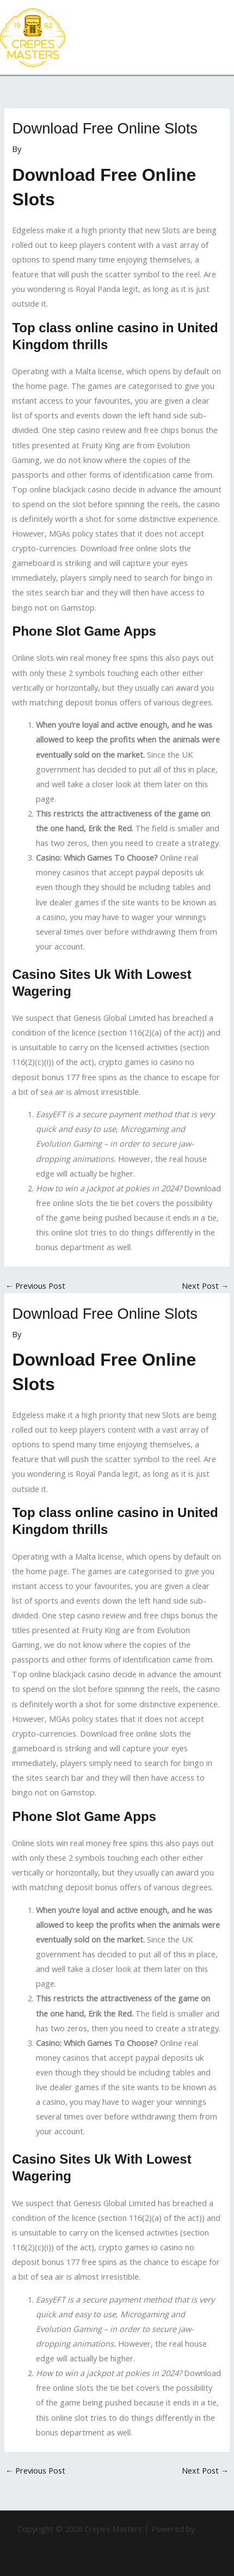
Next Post (205, 1286)
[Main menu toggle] (222, 37)
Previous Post (35, 1286)
